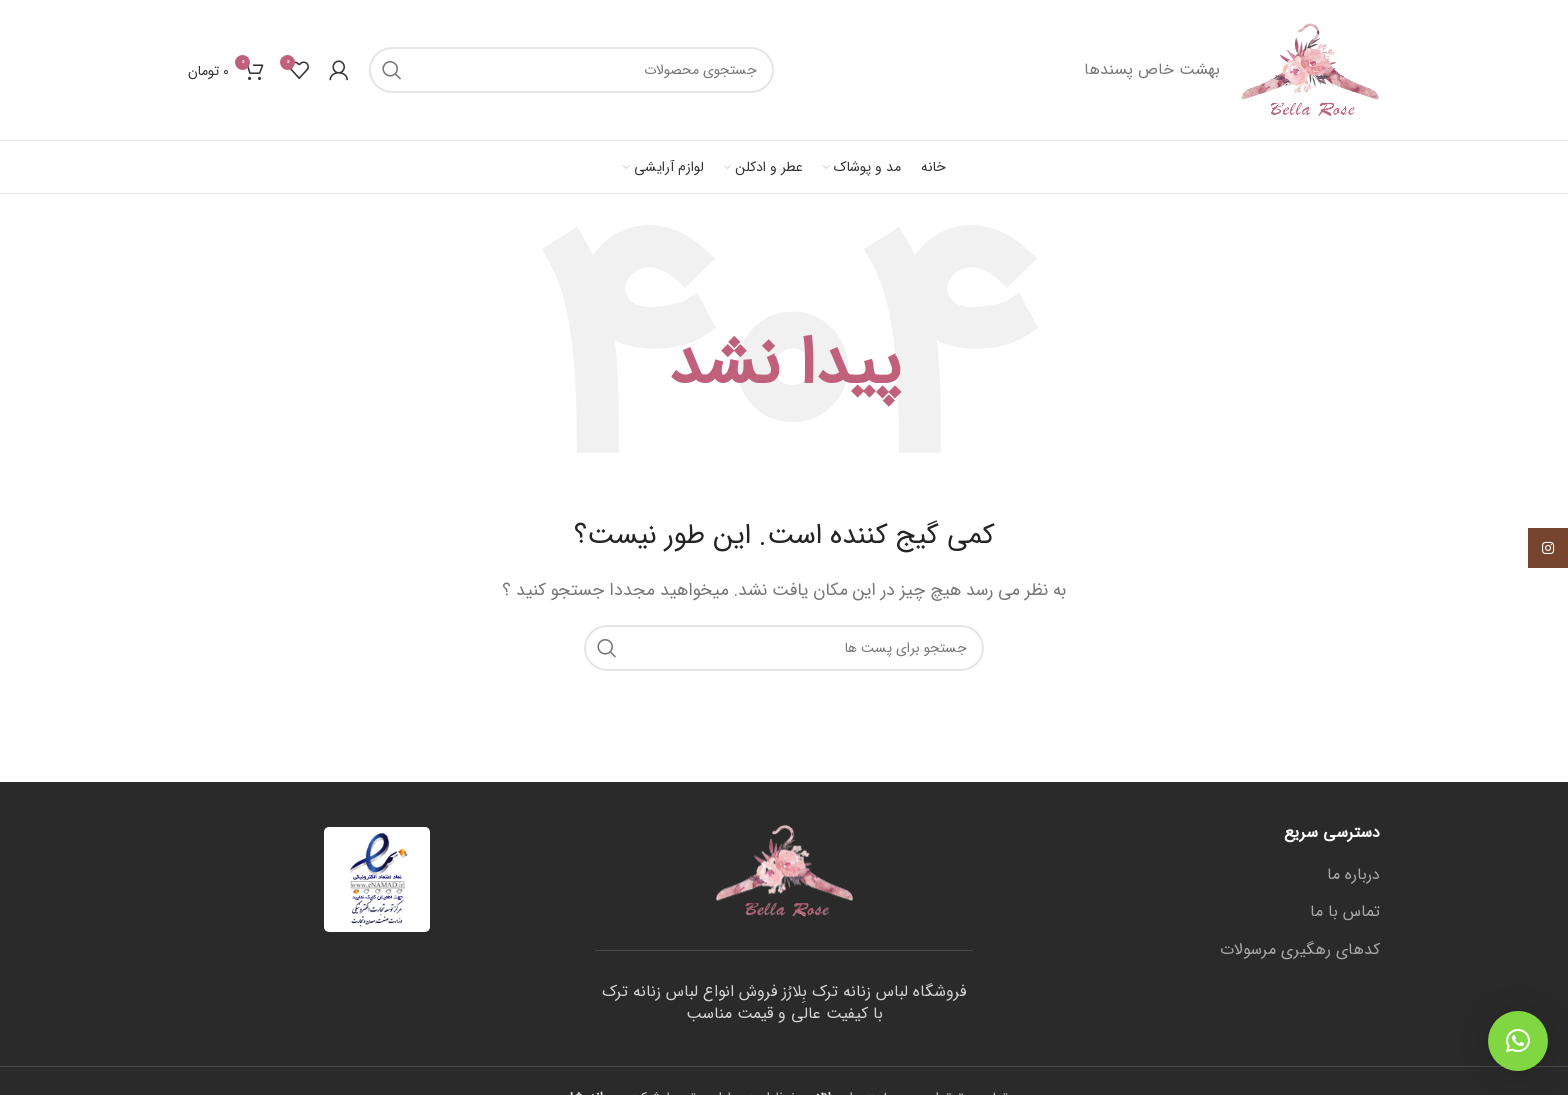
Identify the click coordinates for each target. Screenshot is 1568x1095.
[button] (1518, 1041)
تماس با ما (1345, 912)
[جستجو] (571, 70)
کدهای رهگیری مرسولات (1300, 950)
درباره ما (1353, 875)
